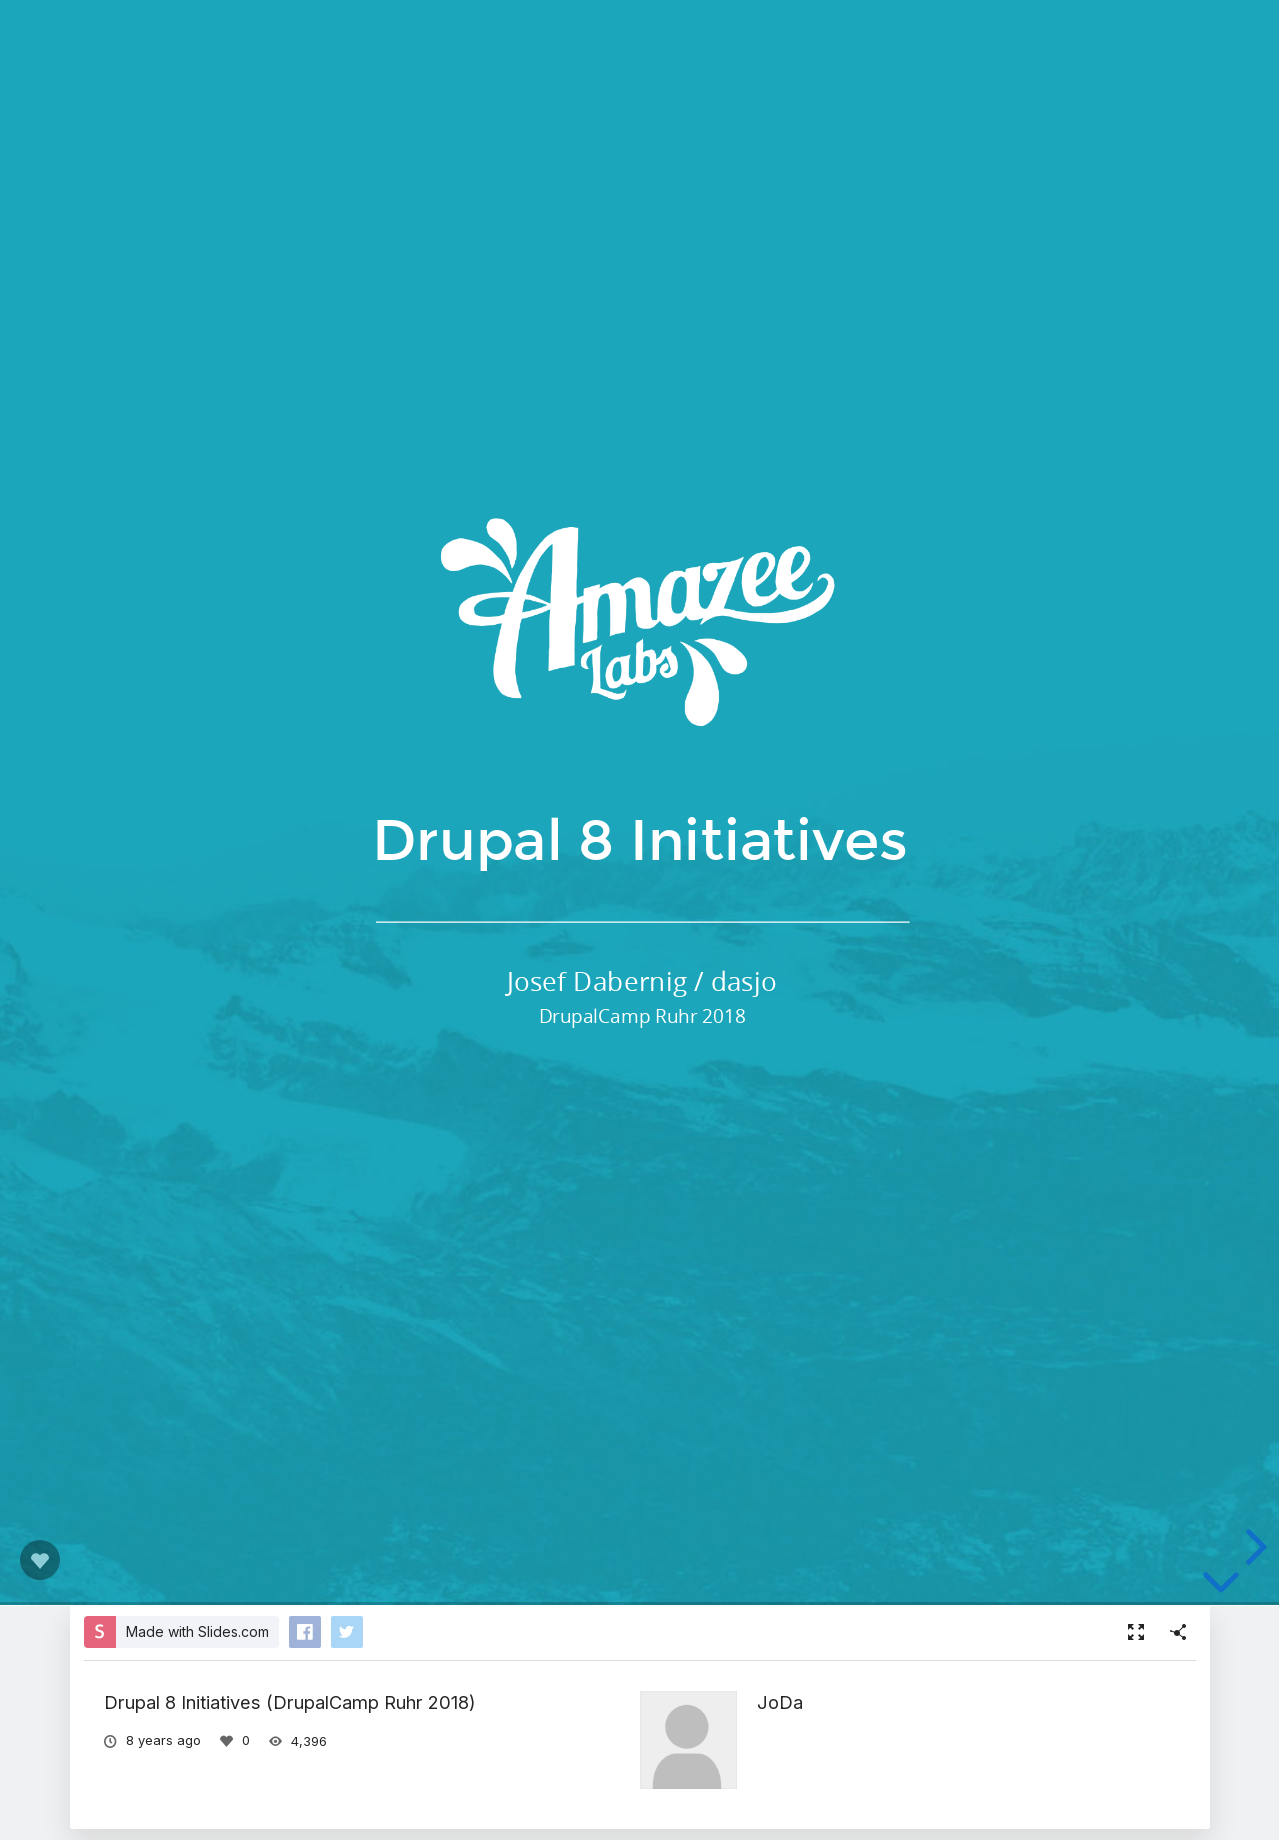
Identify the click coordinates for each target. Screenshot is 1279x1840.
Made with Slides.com (197, 1631)
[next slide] (1253, 1547)
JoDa (780, 1702)
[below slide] (1221, 1586)
